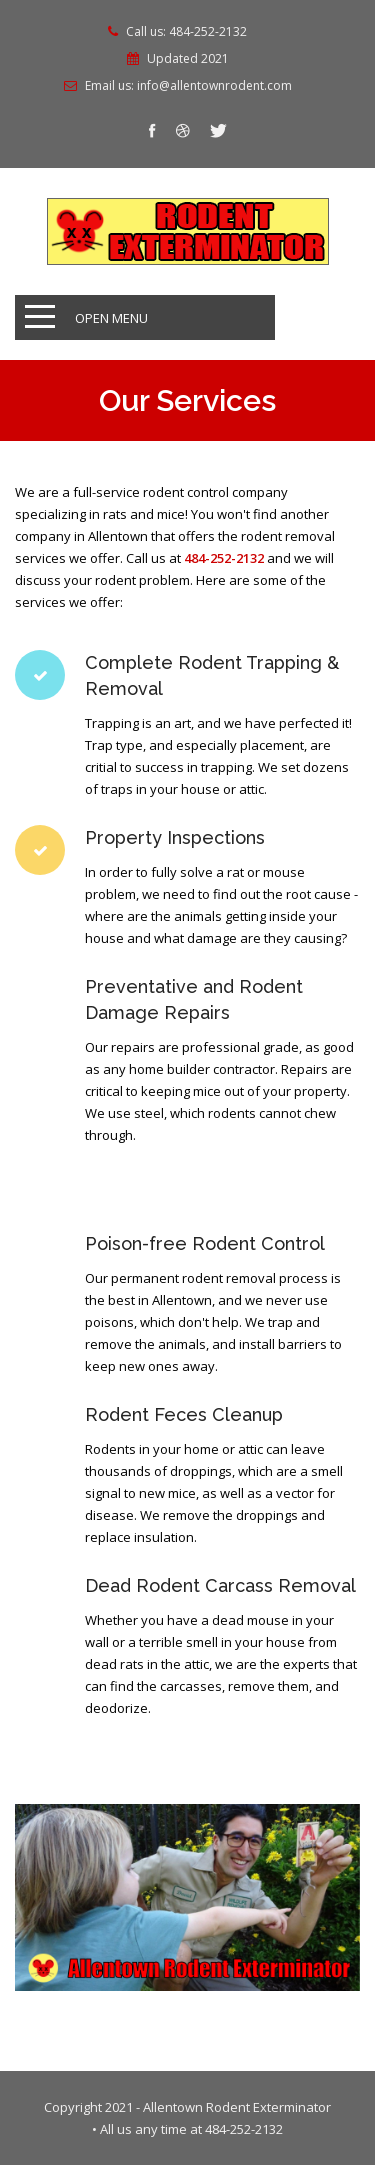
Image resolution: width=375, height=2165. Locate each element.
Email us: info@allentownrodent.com (188, 86)
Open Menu (111, 318)
